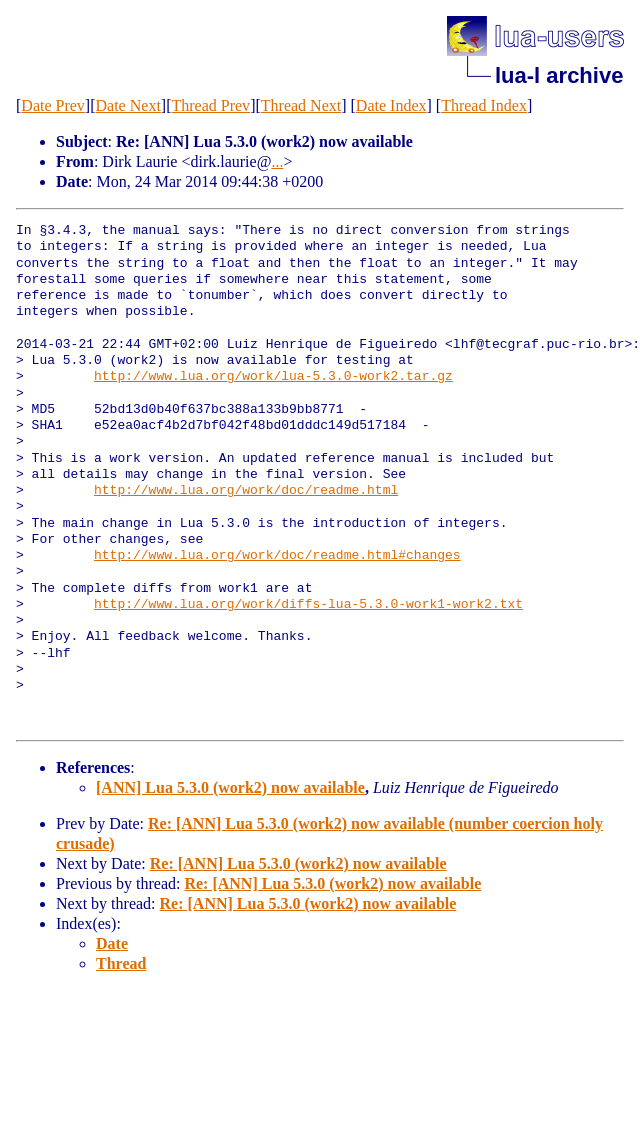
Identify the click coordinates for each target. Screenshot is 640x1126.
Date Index (391, 105)
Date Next (128, 105)
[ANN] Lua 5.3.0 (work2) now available (230, 787)
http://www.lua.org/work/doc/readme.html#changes (277, 556)
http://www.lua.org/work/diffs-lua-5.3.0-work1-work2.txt (308, 605)
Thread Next (301, 105)
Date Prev (53, 105)
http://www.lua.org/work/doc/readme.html (246, 491)
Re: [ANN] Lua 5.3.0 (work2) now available (298, 863)
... (277, 161)
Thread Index (484, 105)
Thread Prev (210, 105)
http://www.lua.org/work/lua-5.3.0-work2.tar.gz (273, 377)
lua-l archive (559, 75)
